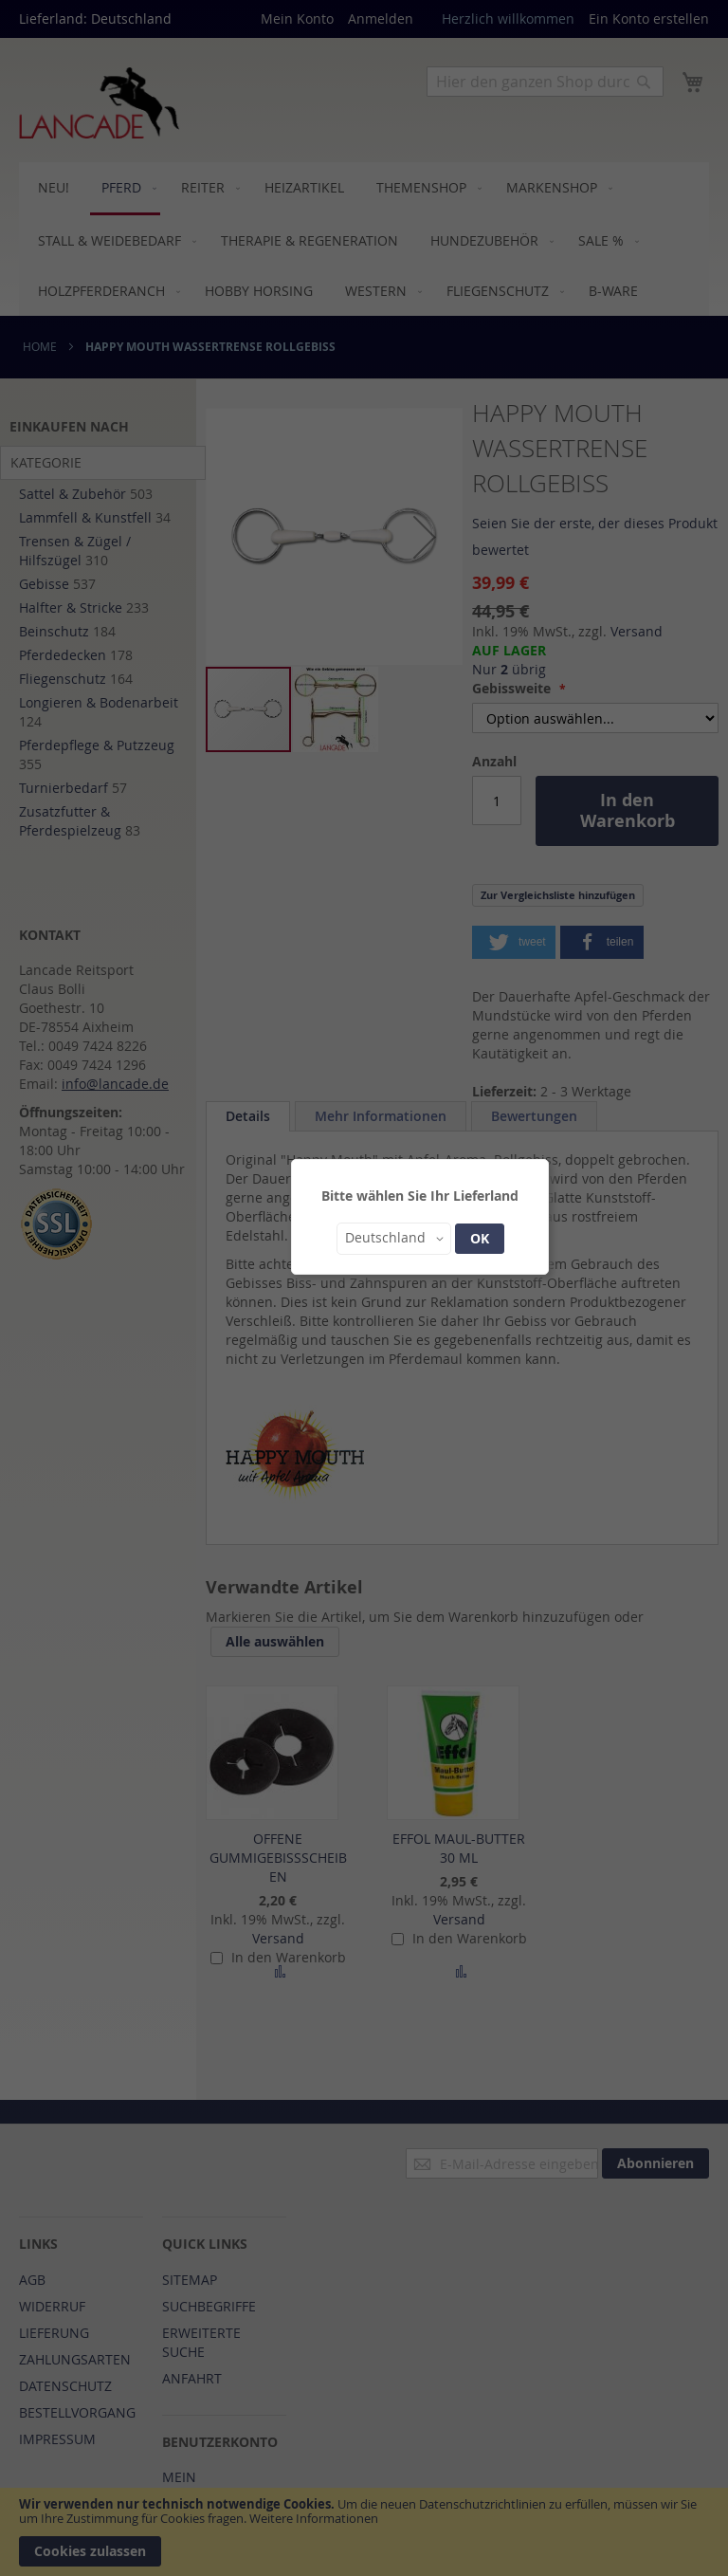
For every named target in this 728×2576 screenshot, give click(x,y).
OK (479, 1238)
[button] (394, 1239)
